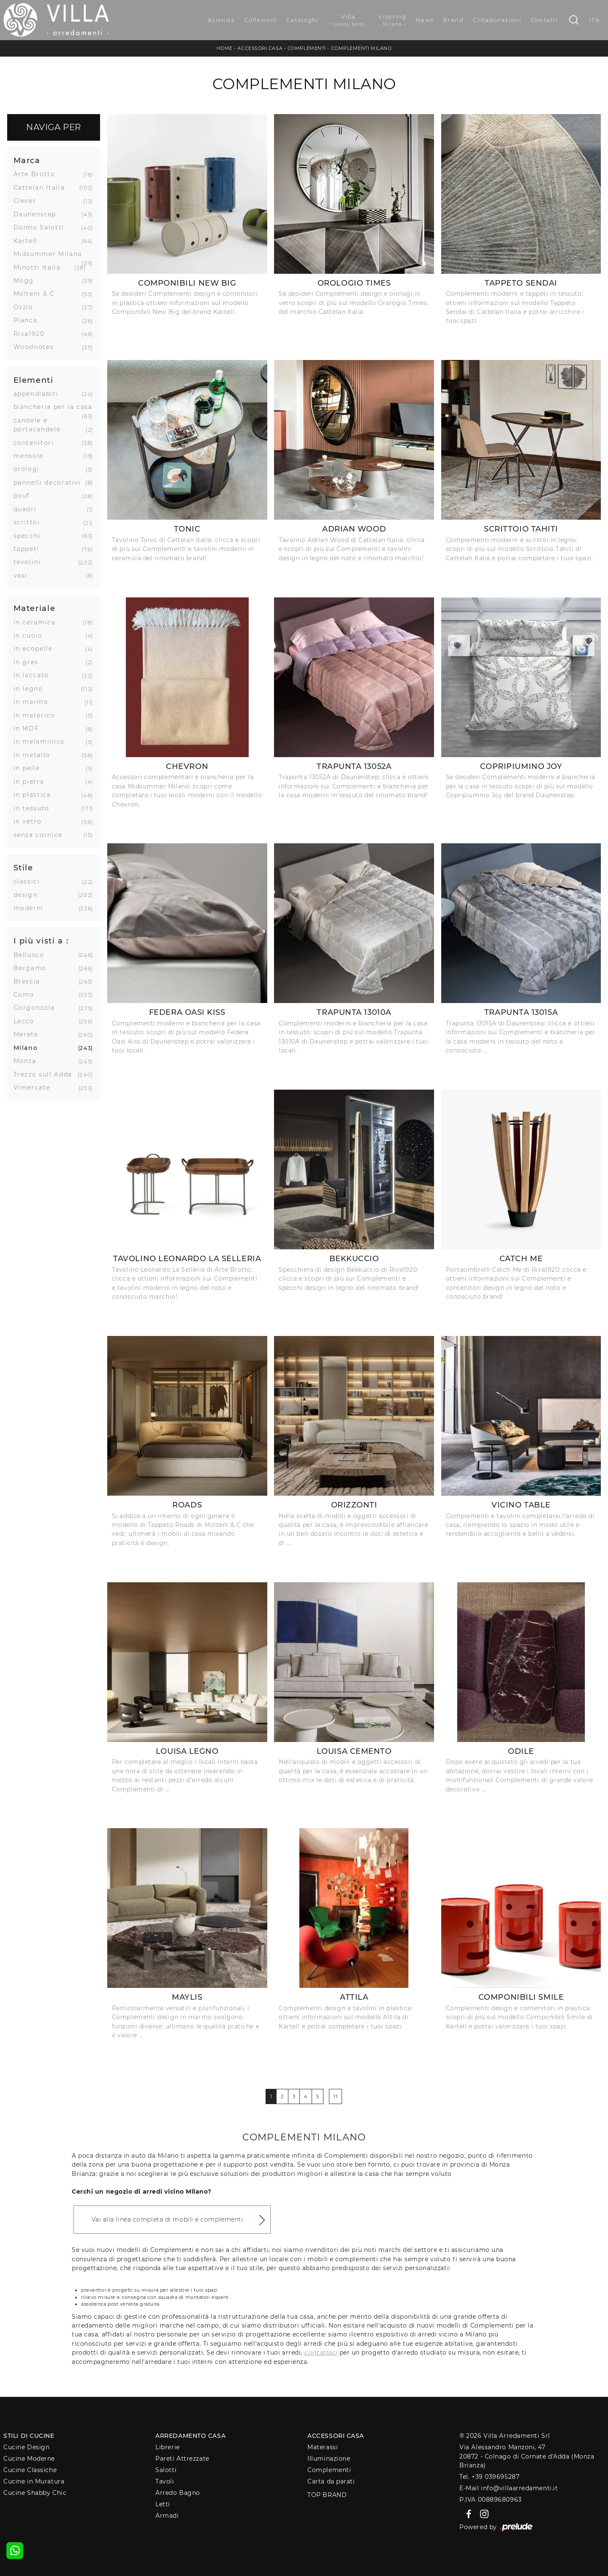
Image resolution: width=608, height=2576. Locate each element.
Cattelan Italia (42, 187)
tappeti (30, 549)
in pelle (30, 768)
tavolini (30, 562)
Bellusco (32, 955)
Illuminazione (328, 2458)
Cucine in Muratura (33, 2481)
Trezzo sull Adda (46, 1074)
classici (30, 881)
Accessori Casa (259, 48)
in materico (38, 715)
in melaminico (42, 741)
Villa (348, 20)
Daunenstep (38, 214)
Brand (453, 19)
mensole (32, 456)
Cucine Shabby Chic (34, 2493)
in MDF (30, 728)
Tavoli (164, 2481)
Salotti (165, 2470)
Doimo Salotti (42, 227)
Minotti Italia (40, 267)
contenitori (37, 443)
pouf (25, 495)
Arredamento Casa (190, 2436)
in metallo (35, 755)
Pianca (29, 320)
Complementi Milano (361, 48)
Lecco (27, 1021)
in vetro (31, 821)
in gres (29, 662)
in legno (31, 688)
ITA (594, 19)
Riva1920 (32, 334)
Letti (162, 2504)
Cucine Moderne (29, 2458)
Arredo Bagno (177, 2493)
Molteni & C (37, 293)
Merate (29, 1034)
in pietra (32, 781)
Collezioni (260, 19)
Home (225, 48)
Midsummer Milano (51, 254)
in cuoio (31, 635)
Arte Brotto (38, 174)
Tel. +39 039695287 (489, 2477)
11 (335, 2096)
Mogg (27, 280)
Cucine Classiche (30, 2470)
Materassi (322, 2447)
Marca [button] (27, 160)
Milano (29, 1048)
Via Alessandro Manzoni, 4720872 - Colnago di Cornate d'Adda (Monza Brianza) (526, 2456)
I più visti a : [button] (41, 940)
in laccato (35, 675)
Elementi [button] (34, 380)
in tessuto (35, 808)
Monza (28, 1061)
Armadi (167, 2515)
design (29, 895)
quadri (28, 509)
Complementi (307, 48)
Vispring (392, 20)
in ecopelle (36, 648)
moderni (32, 908)
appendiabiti (39, 394)
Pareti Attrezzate (182, 2458)
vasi (24, 575)
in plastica (35, 795)
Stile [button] (23, 867)
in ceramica (38, 622)
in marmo (34, 702)
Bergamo (33, 968)
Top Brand (327, 2495)
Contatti (544, 19)
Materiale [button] (35, 608)
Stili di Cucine (28, 2436)
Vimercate (35, 1087)
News (425, 19)
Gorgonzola (38, 1007)
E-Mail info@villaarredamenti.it (508, 2488)
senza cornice (41, 835)
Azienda (221, 19)
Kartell (29, 241)
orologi (30, 469)
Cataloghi (302, 19)
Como (27, 994)
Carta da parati (331, 2481)
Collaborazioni (497, 19)
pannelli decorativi (50, 482)
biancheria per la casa (53, 407)
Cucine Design (26, 2447)
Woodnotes (37, 347)
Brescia (30, 981)
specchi (30, 536)
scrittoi (30, 522)
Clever (28, 200)
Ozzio (27, 307)
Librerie (167, 2447)
